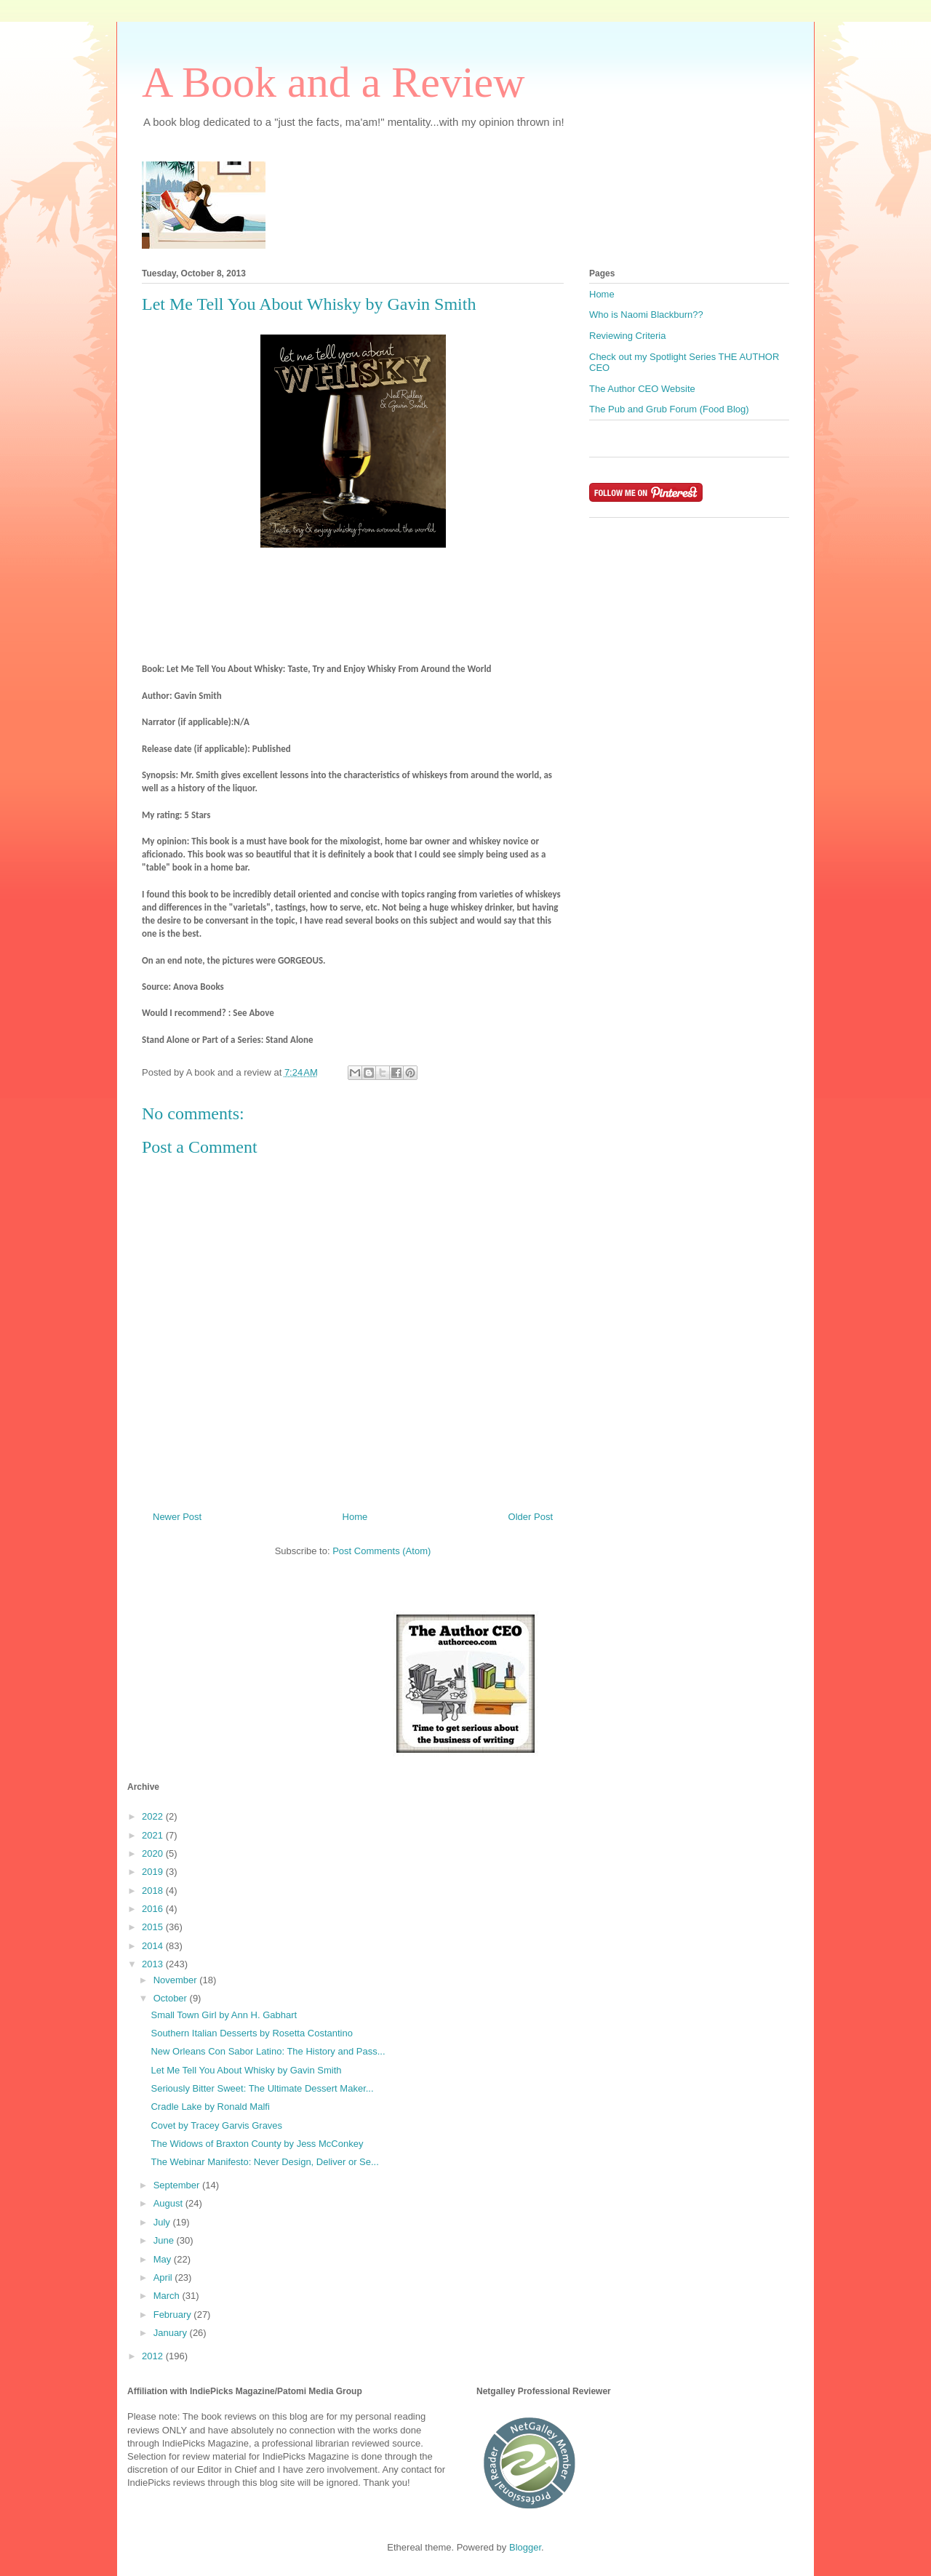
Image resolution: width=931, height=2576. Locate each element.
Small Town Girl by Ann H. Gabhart (224, 2014)
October (171, 1998)
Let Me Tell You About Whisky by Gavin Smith (246, 2070)
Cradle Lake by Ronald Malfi (210, 2106)
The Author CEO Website (642, 388)
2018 (154, 1890)
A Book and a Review (333, 82)
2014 (154, 1945)
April (164, 2277)
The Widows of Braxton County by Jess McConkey (257, 2143)
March (168, 2295)
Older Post (530, 1516)
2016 (154, 1908)
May (163, 2259)
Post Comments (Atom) (381, 1550)
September (177, 2185)
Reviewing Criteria (627, 335)
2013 (154, 1964)
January (171, 2332)
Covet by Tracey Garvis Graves (216, 2125)
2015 (154, 1926)
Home (355, 1516)
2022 (154, 1816)
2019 (154, 1871)
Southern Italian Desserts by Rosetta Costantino (251, 2033)
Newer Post (177, 1516)
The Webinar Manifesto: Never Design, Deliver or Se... (264, 2161)
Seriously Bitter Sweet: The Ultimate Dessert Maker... (262, 2088)
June (165, 2240)
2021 (154, 1835)
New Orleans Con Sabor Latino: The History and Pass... (268, 2051)
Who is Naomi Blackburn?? (646, 314)
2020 (154, 1853)
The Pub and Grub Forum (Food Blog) (669, 409)
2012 (154, 2356)
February (173, 2314)
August (169, 2203)
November (176, 1980)
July (163, 2222)
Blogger (525, 2547)
